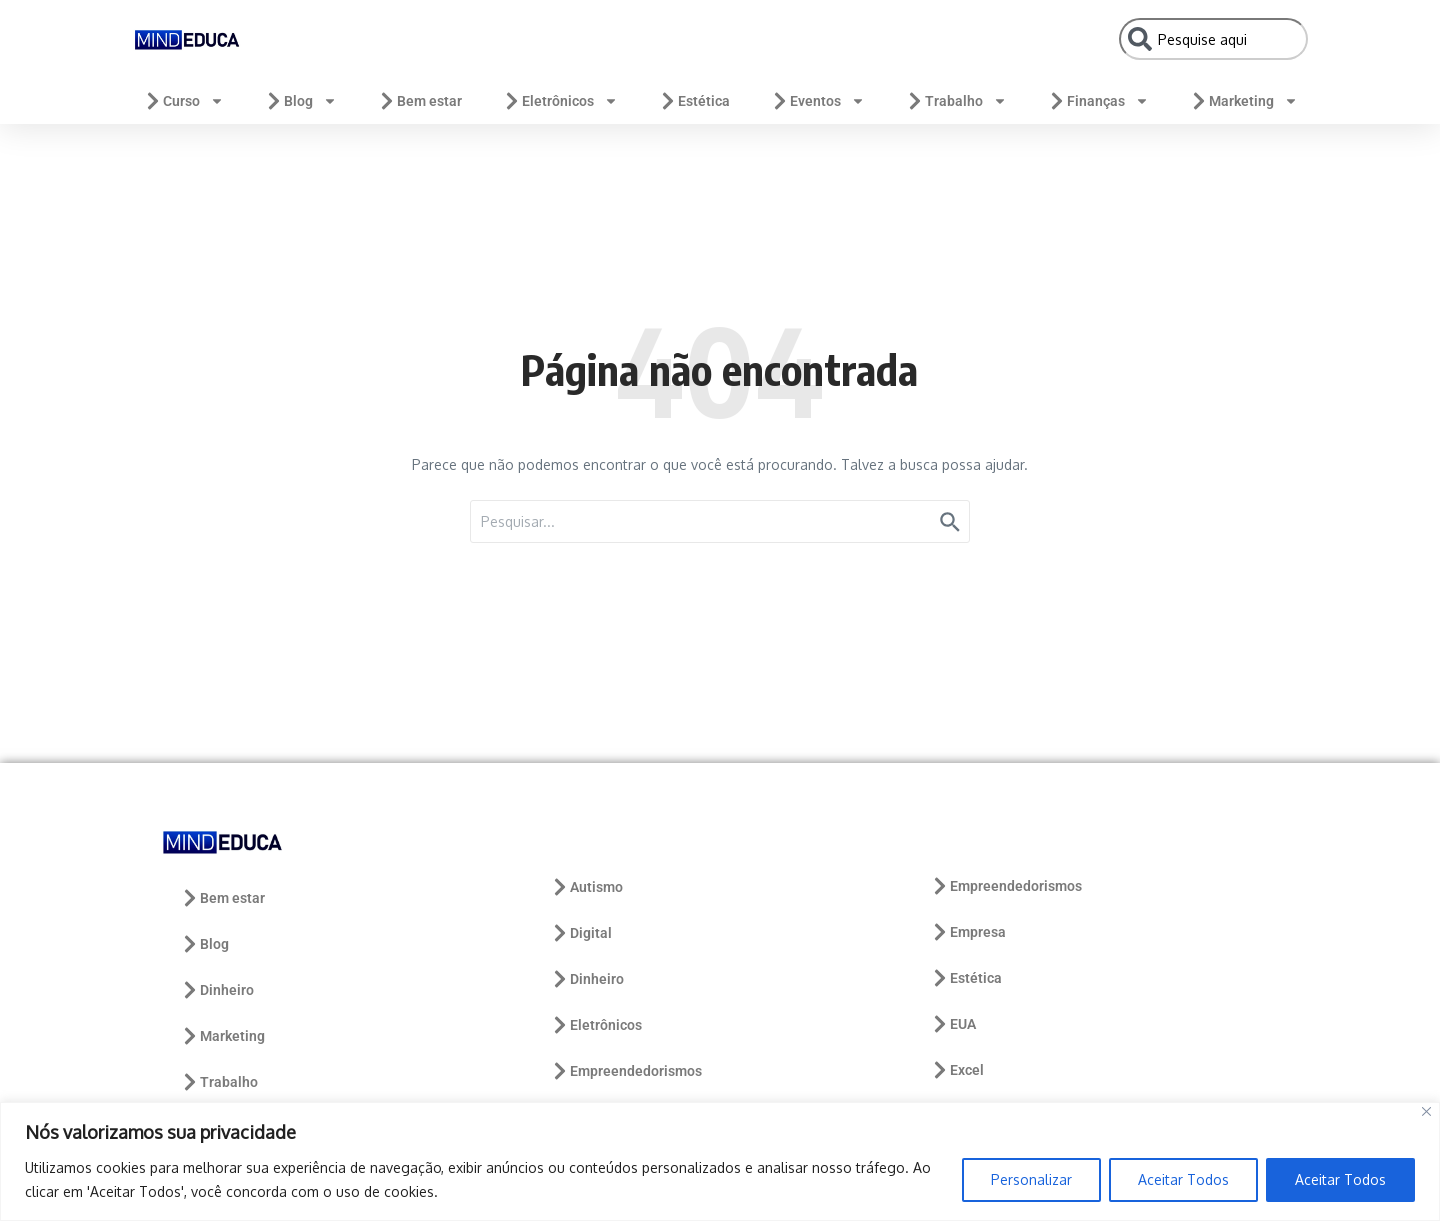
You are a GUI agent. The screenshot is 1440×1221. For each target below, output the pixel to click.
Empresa (968, 932)
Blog (300, 101)
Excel (957, 1070)
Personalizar (1031, 1179)
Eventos (817, 101)
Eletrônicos (560, 101)
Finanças (1098, 101)
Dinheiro (217, 990)
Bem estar (419, 101)
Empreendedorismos (626, 1071)
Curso (183, 101)
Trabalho (956, 101)
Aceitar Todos (1183, 1179)
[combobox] (1213, 39)
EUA (953, 1024)
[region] (720, 1161)
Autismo (586, 887)
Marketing (1243, 101)
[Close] (1426, 1111)
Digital (581, 933)
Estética (694, 101)
